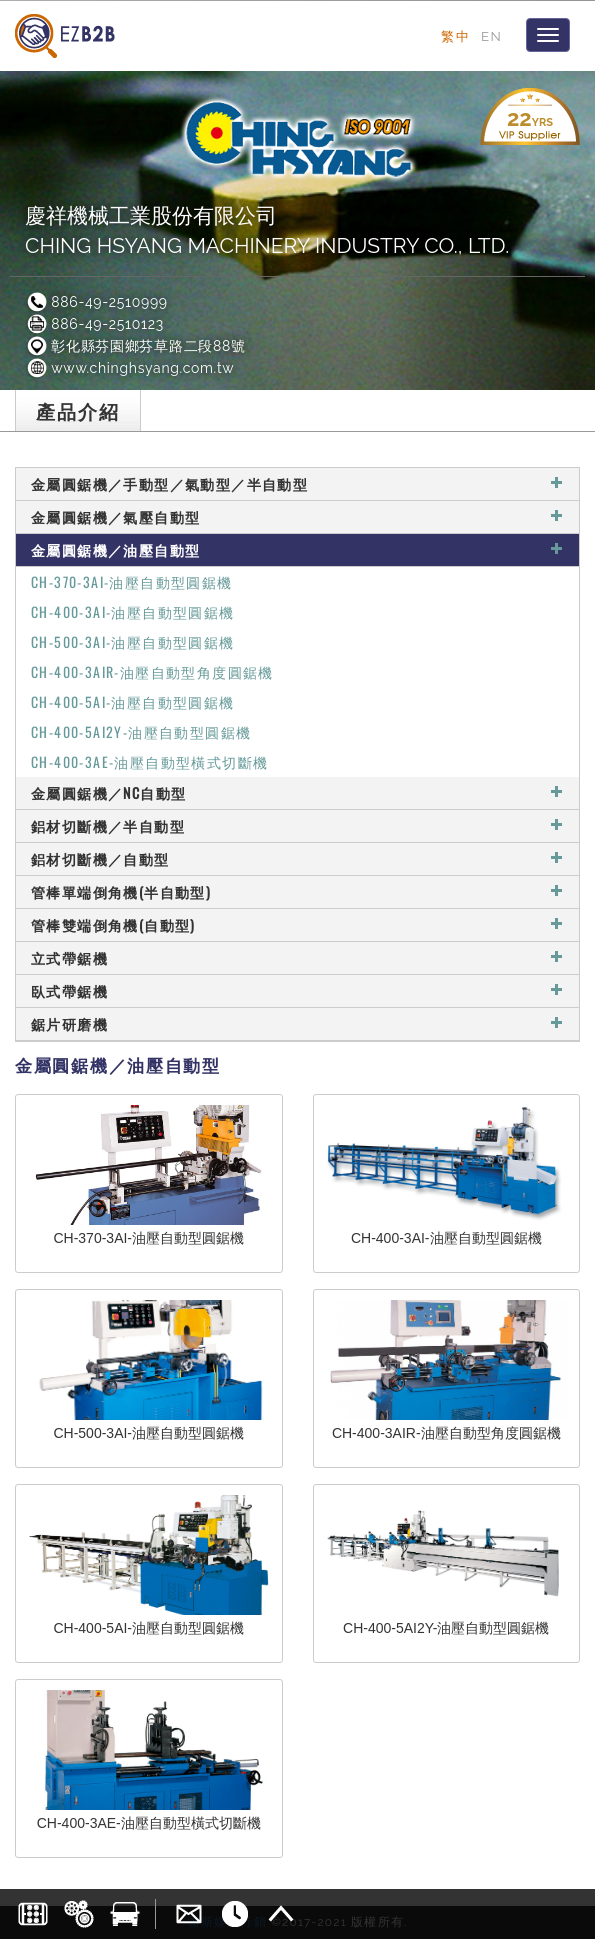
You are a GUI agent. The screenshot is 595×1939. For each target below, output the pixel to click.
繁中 (455, 36)
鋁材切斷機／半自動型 (297, 825)
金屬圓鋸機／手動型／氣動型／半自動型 (297, 483)
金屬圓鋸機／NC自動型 (297, 792)
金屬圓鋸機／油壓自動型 (297, 549)
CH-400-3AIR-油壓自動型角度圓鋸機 (152, 671)
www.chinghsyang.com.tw (129, 368)
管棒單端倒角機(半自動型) (297, 891)
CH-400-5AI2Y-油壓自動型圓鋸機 (141, 731)
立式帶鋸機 (297, 957)
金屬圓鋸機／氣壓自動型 (297, 516)
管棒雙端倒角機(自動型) (297, 924)
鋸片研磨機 (297, 1023)
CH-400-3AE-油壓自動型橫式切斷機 (149, 761)
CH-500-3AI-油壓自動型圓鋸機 (133, 641)
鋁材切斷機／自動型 (297, 858)
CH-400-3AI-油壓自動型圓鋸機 (133, 611)
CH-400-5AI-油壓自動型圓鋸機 (133, 701)
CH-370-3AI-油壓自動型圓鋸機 (132, 581)
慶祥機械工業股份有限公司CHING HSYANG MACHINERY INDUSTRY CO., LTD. (267, 230)
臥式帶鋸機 (297, 990)
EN (491, 36)
